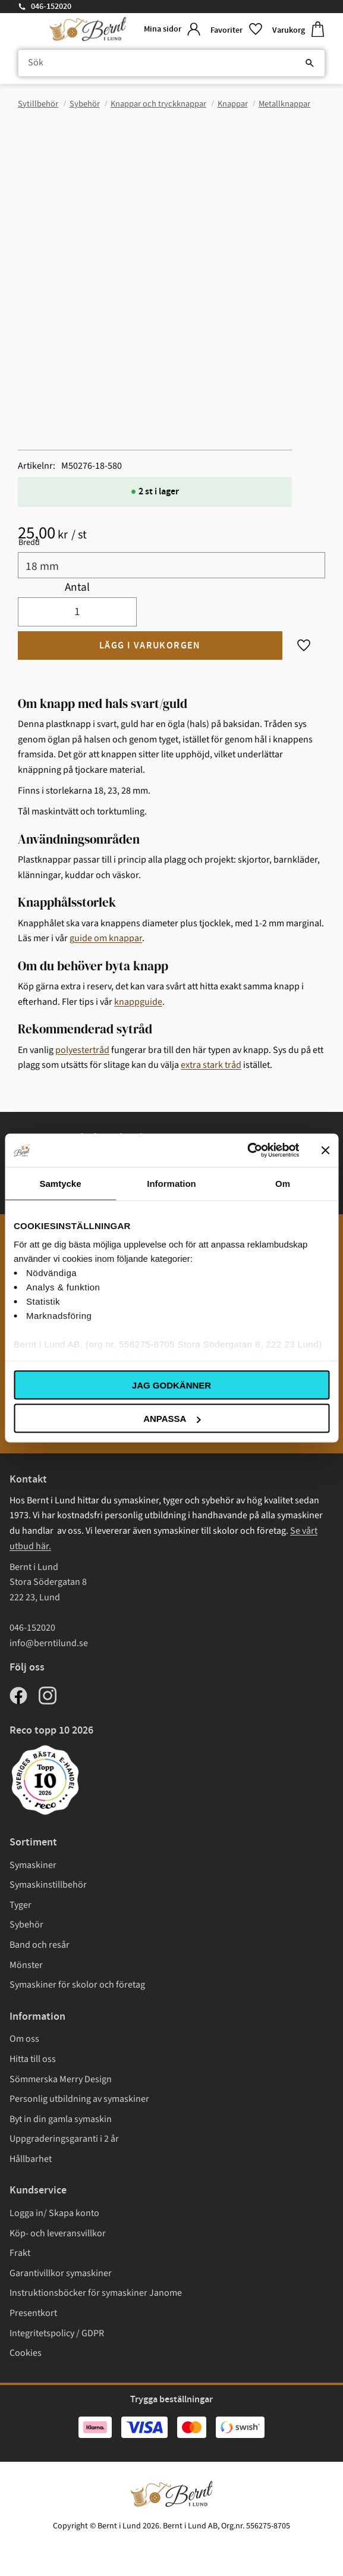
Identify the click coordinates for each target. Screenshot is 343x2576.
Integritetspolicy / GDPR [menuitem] (57, 2333)
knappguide (138, 1001)
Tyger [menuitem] (21, 1904)
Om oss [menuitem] (24, 2038)
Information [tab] (171, 1183)
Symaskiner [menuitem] (33, 1865)
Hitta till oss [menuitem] (33, 2059)
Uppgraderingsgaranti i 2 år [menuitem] (64, 2138)
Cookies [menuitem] (26, 2352)
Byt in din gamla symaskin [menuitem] (61, 2119)
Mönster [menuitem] (26, 1965)
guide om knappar (106, 938)
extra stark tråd (211, 1064)
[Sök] (310, 63)
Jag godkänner (171, 1385)
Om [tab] (282, 1183)
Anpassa (171, 1419)
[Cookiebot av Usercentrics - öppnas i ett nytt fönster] (247, 1150)
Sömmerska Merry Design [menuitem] (61, 2079)
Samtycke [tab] (60, 1183)
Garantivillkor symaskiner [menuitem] (61, 2273)
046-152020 (51, 6)
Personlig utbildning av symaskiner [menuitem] (79, 2098)
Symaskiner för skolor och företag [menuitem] (77, 1984)
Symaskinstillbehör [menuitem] (48, 1884)
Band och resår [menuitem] (40, 1944)
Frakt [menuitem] (20, 2253)
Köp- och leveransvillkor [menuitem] (58, 2233)
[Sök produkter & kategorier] (171, 63)
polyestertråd (82, 1050)
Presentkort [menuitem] (33, 2313)
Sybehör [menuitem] (26, 1924)
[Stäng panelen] (325, 1150)
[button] (236, 29)
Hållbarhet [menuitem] (31, 2159)
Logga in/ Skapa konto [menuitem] (54, 2213)
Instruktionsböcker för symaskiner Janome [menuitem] (96, 2292)
